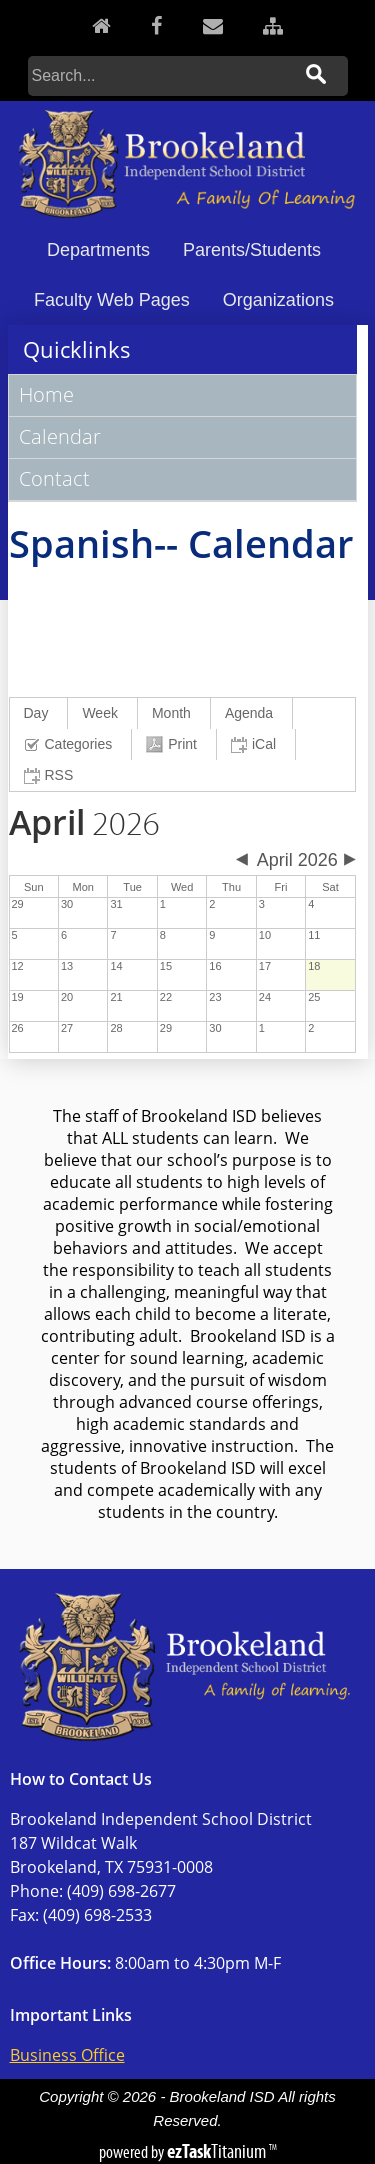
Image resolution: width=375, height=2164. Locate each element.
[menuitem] (39, 713)
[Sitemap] (273, 25)
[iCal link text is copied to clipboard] (256, 744)
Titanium (218, 2151)
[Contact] (213, 25)
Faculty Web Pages (112, 300)
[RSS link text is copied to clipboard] (51, 775)
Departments (98, 250)
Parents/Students (252, 250)
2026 (84, 825)
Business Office (67, 2055)
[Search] (160, 76)
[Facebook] (156, 25)
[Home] (101, 25)
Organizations (278, 300)
